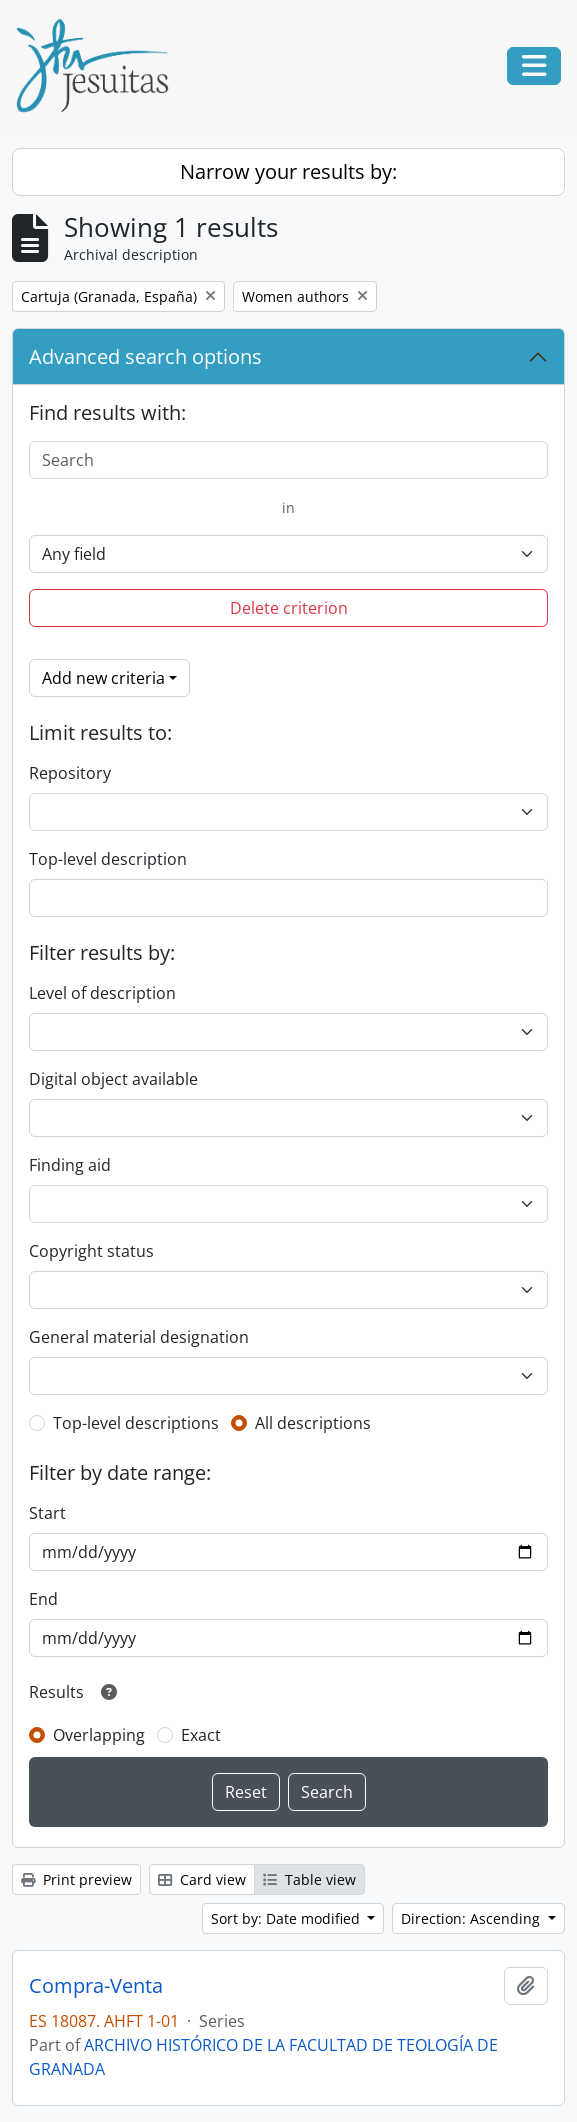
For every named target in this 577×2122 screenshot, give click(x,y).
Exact (201, 1735)
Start (47, 1513)
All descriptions (313, 1423)
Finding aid (70, 1165)
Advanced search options (145, 356)
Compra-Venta (96, 1986)
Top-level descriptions (136, 1423)
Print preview (76, 1879)
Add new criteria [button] (103, 678)
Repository (70, 773)
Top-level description (108, 859)
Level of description (102, 993)
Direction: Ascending (472, 1918)
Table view (309, 1879)
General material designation (139, 1337)
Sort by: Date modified (287, 1918)
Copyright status (91, 1251)
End (43, 1599)
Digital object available (113, 1079)
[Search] (288, 460)
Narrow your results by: (288, 171)
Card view (202, 1879)
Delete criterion (289, 608)
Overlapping (99, 1735)
